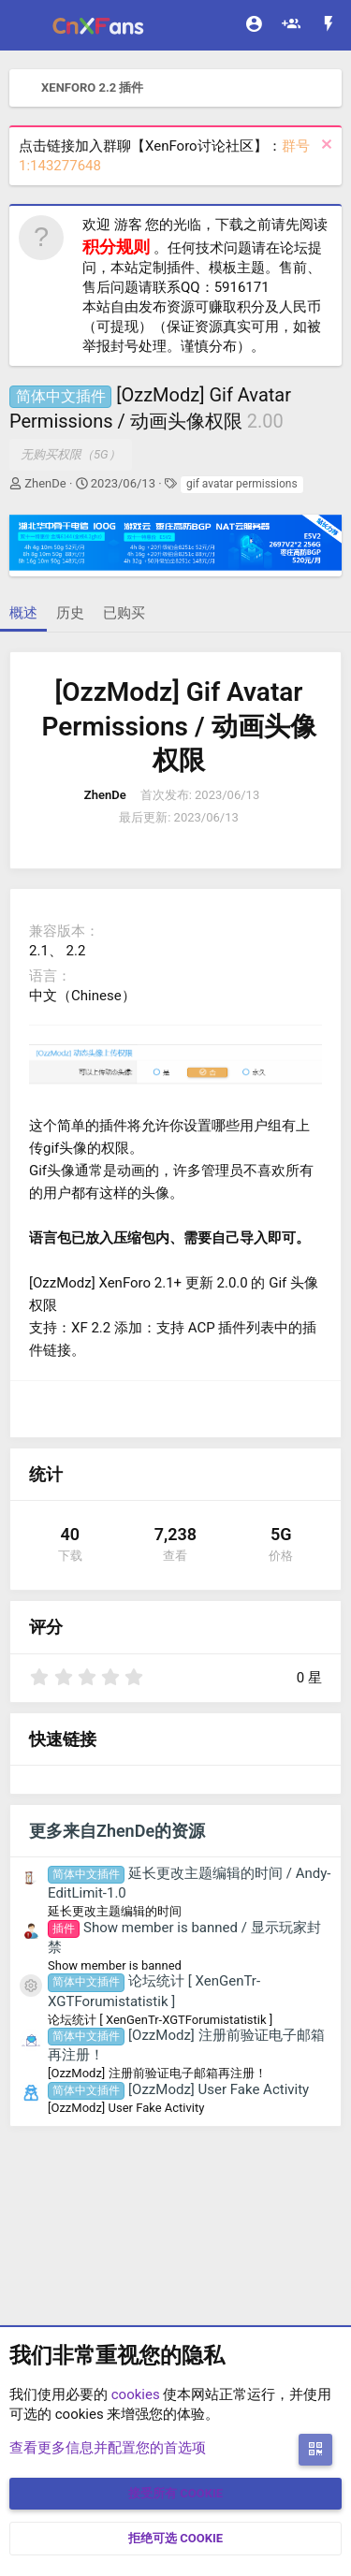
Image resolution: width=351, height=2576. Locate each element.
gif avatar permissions (242, 483)
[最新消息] (328, 26)
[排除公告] (324, 146)
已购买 (124, 612)
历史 (70, 612)
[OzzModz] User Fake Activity (178, 2089)
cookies (135, 2394)
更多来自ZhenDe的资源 (117, 1831)
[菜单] (26, 25)
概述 (23, 612)
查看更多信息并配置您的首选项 (107, 2447)
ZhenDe (45, 483)
